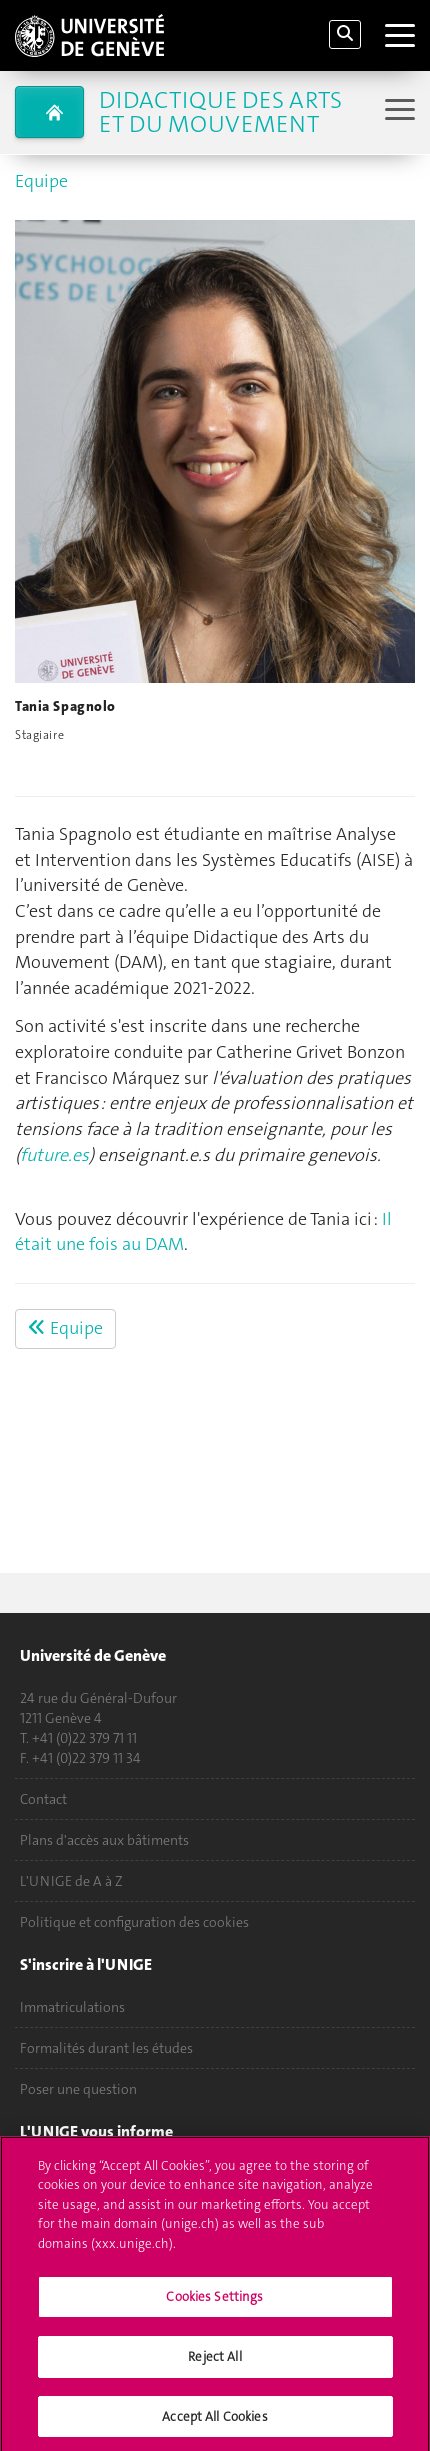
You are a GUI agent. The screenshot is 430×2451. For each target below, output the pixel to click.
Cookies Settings (214, 2303)
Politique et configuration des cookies (134, 1922)
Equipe (41, 181)
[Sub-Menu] (397, 111)
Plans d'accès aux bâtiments (104, 1840)
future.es (54, 1155)
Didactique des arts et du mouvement (220, 112)
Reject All (214, 2362)
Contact (43, 1799)
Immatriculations (72, 2007)
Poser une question (78, 2089)
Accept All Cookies (214, 2422)
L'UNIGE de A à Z (71, 1881)
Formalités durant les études (106, 2048)
